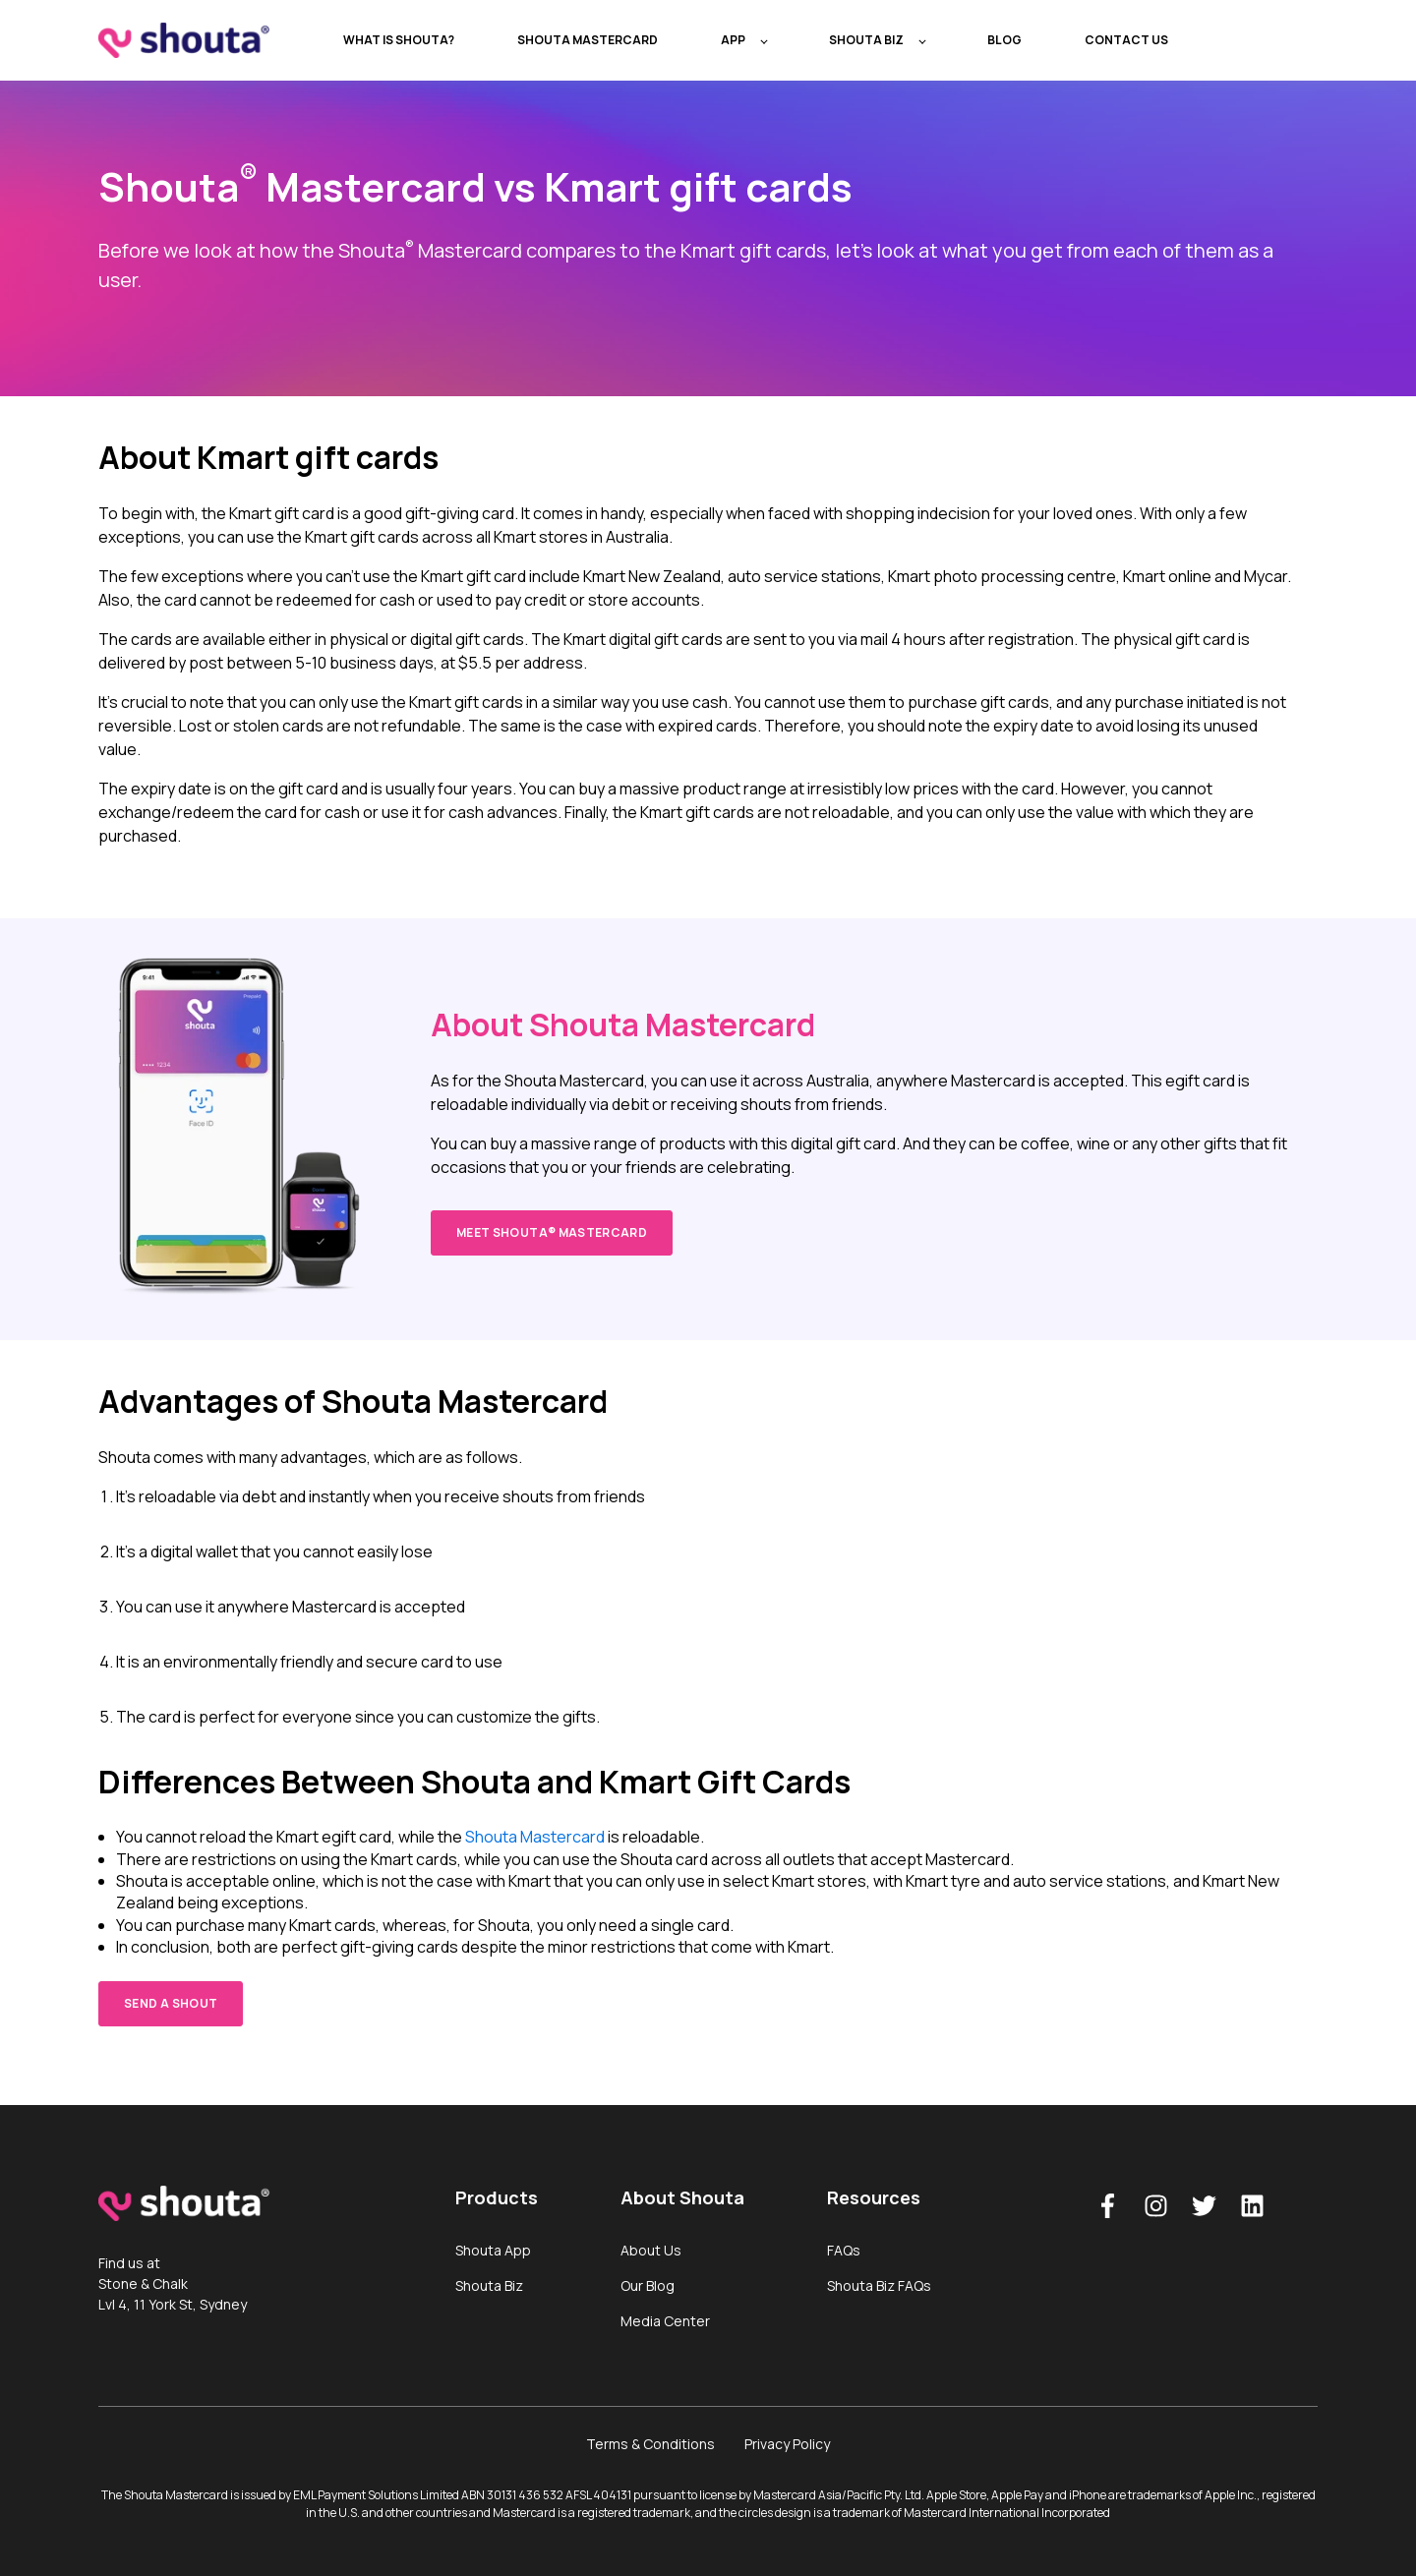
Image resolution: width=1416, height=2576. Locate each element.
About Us (650, 2250)
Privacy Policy (787, 2443)
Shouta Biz (489, 2285)
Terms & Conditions (650, 2443)
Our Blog (647, 2285)
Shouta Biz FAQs (879, 2285)
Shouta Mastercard (535, 1836)
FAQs (843, 2250)
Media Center (665, 2321)
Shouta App (493, 2250)
